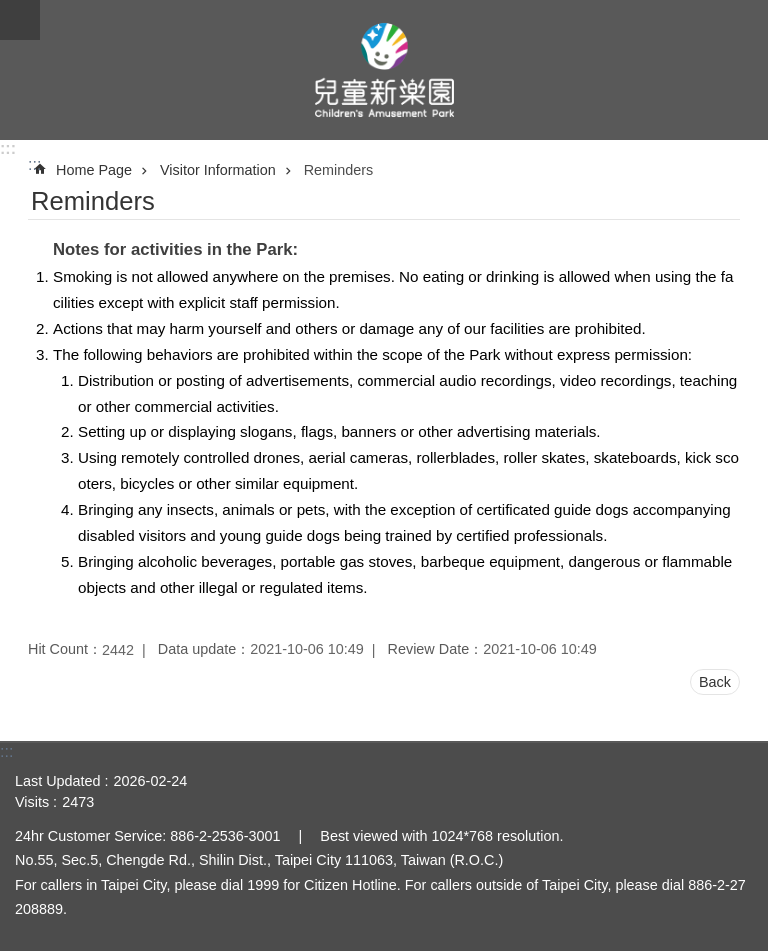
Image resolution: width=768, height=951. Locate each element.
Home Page (94, 170)
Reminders (339, 170)
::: (8, 148)
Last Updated (58, 781)
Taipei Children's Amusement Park (384, 70)
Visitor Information (218, 170)
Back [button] (715, 682)
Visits (32, 802)
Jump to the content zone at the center (10, 10)
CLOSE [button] (20, 20)
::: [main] (34, 164)
